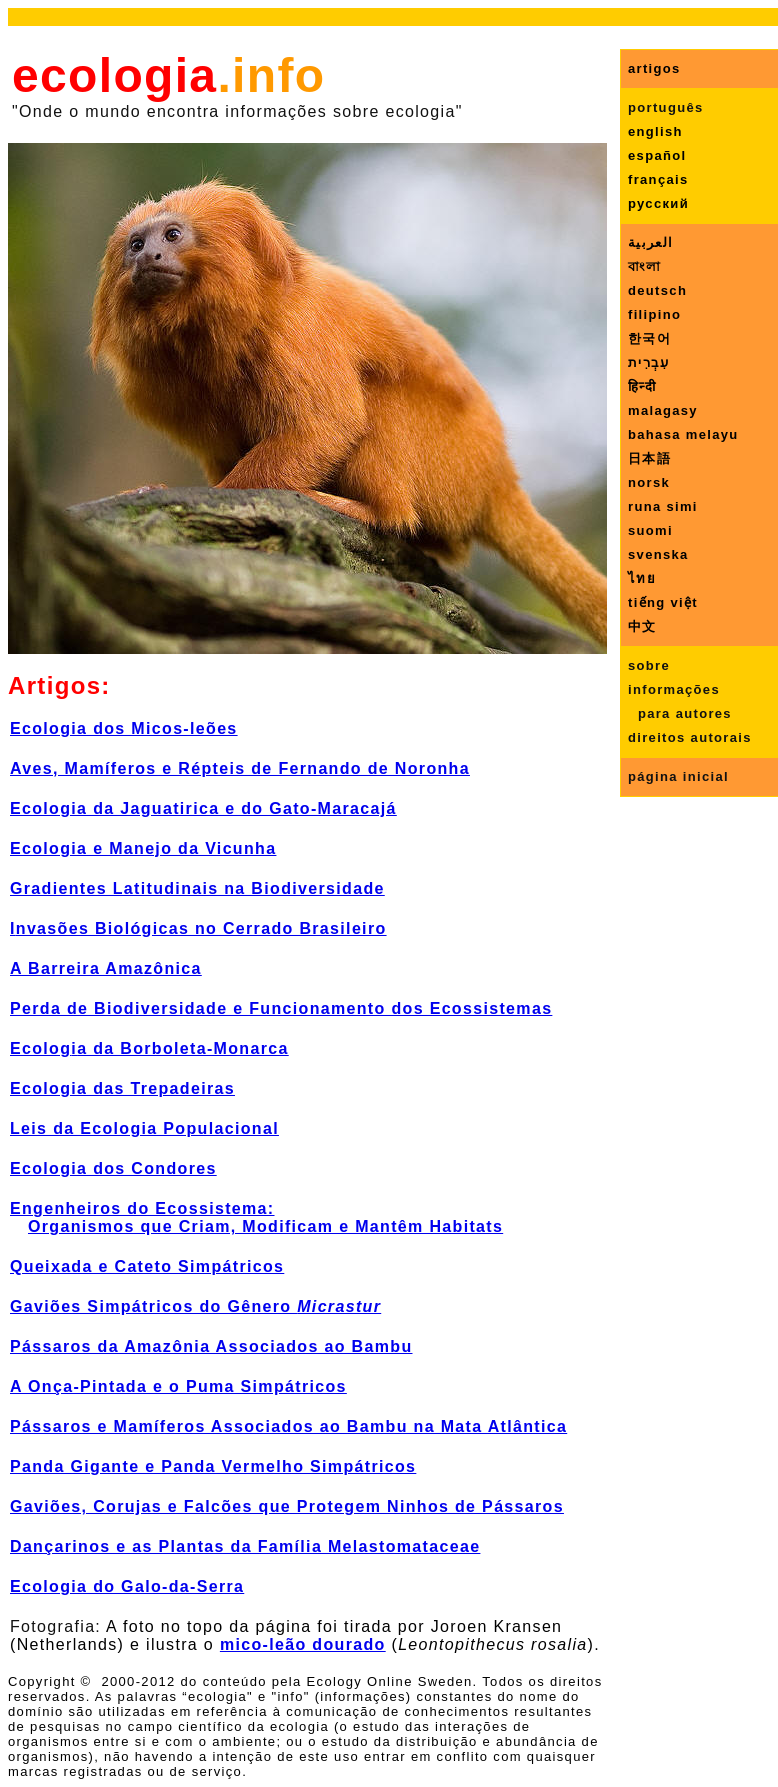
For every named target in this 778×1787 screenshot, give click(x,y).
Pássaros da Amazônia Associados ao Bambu (211, 1346)
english (655, 131)
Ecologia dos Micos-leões (124, 728)
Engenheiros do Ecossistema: (142, 1208)
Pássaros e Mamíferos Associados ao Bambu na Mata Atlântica (288, 1426)
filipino (654, 314)
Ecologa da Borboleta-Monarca (149, 1048)
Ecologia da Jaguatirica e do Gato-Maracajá (203, 808)
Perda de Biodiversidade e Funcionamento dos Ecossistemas (281, 1008)
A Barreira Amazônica (106, 968)
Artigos (54, 685)
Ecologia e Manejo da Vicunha (143, 848)
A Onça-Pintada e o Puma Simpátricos (178, 1386)
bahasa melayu (683, 434)
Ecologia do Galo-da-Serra (127, 1586)
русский (658, 203)
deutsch (657, 290)
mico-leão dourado (303, 1644)
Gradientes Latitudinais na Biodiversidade (197, 888)
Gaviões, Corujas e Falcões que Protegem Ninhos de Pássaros (287, 1506)
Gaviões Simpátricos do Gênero (195, 1306)
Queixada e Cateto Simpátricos (147, 1266)
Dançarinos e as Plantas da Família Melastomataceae (245, 1546)
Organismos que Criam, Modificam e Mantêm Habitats (265, 1226)
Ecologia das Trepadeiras (122, 1088)
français (658, 179)
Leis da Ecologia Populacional (144, 1128)
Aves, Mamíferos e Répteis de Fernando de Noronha (240, 768)
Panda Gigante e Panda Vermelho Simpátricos (213, 1466)
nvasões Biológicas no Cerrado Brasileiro (201, 928)
